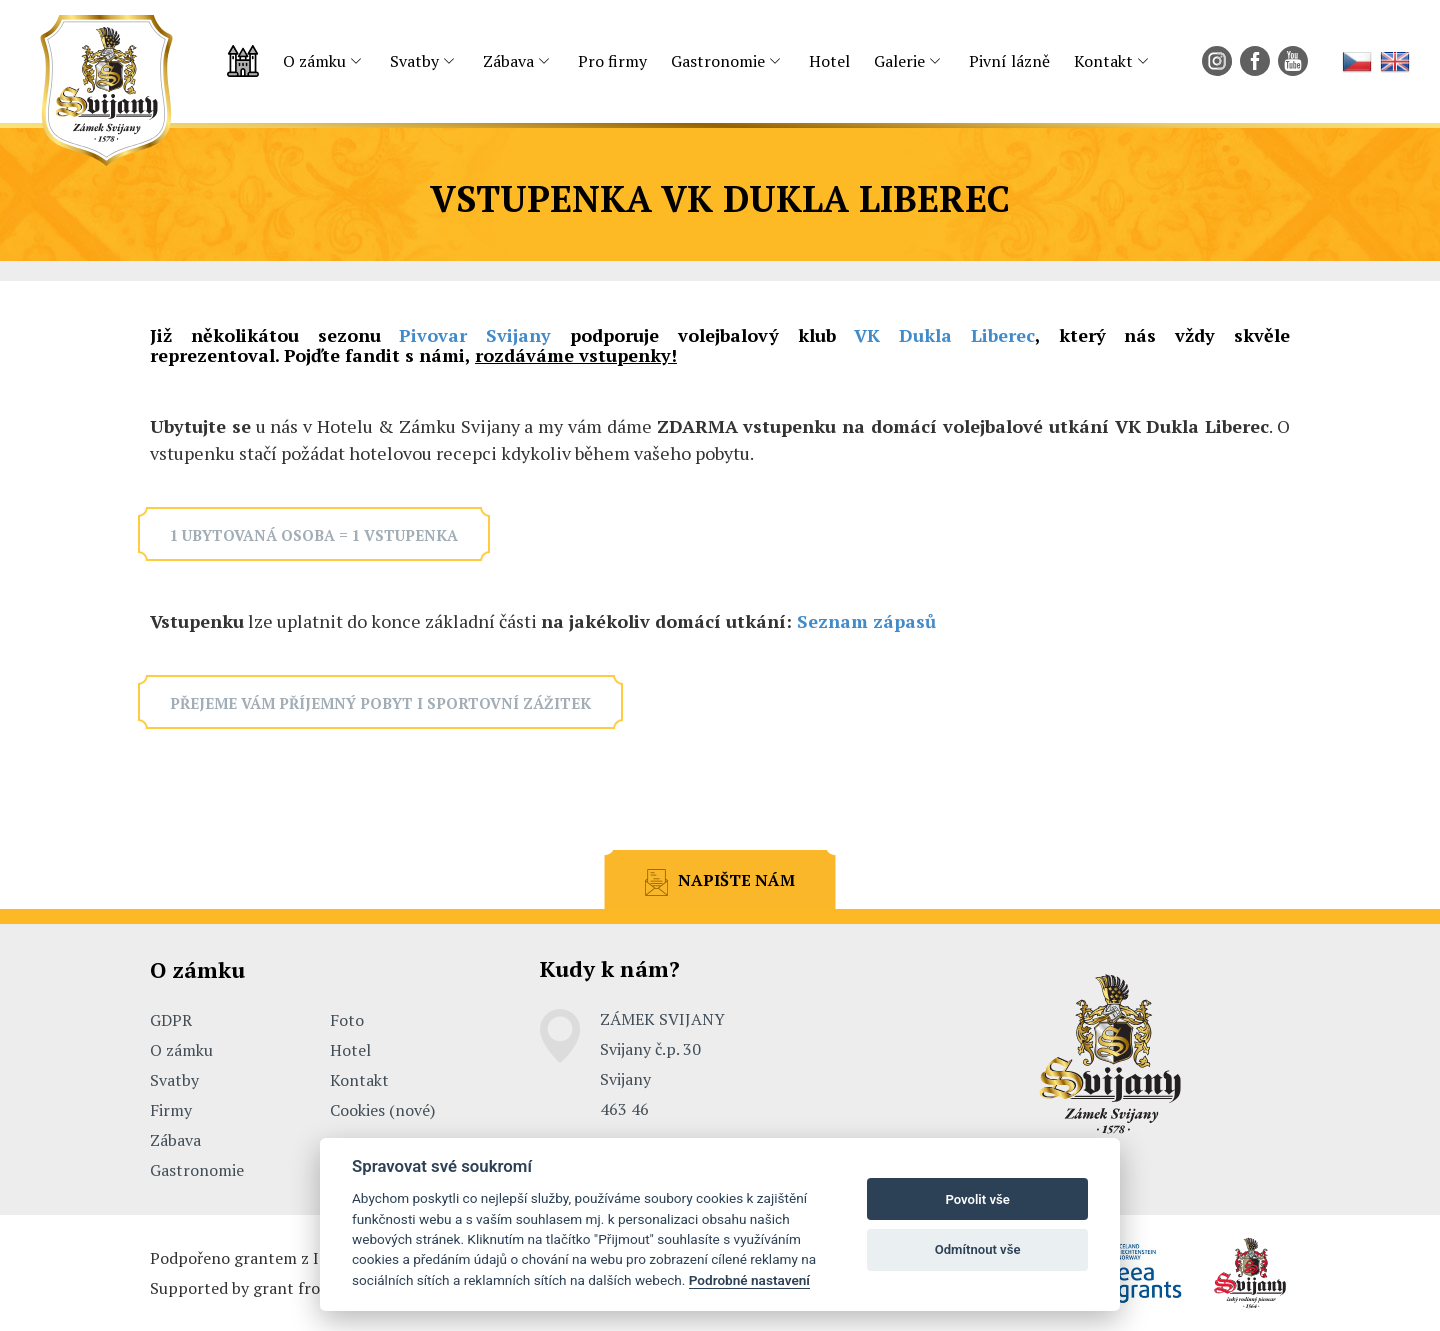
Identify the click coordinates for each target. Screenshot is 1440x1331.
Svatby (414, 61)
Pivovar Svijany (475, 335)
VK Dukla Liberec (944, 335)
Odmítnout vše (978, 1249)
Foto (347, 1020)
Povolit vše (977, 1199)
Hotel (829, 61)
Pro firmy (612, 61)
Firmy (171, 1110)
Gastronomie (718, 61)
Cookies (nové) (382, 1110)
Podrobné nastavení (749, 1280)
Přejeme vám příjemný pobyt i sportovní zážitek (380, 703)
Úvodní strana (243, 61)
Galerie (899, 61)
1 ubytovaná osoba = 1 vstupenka (314, 535)
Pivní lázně (1009, 61)
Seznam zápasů (866, 621)
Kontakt (1103, 61)
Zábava (508, 61)
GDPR (171, 1020)
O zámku (314, 61)
